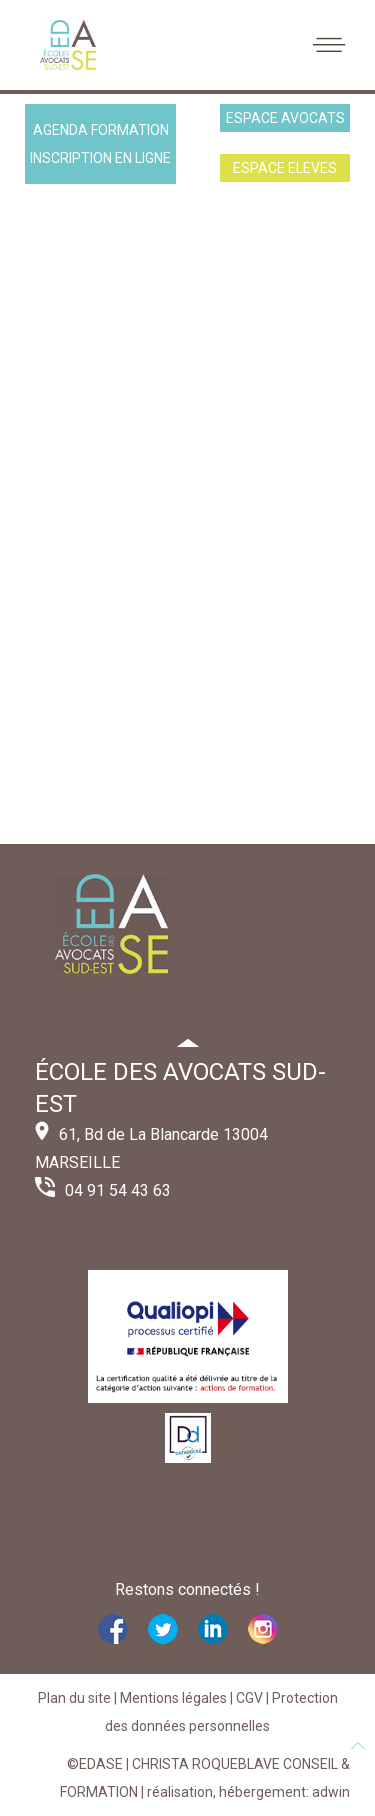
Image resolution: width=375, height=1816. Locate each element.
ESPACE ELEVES (285, 168)
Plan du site (74, 1698)
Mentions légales (173, 1698)
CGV (249, 1698)
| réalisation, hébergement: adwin (244, 1792)
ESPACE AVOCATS (285, 118)
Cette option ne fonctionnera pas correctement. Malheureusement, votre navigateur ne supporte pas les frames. (187, 519)
